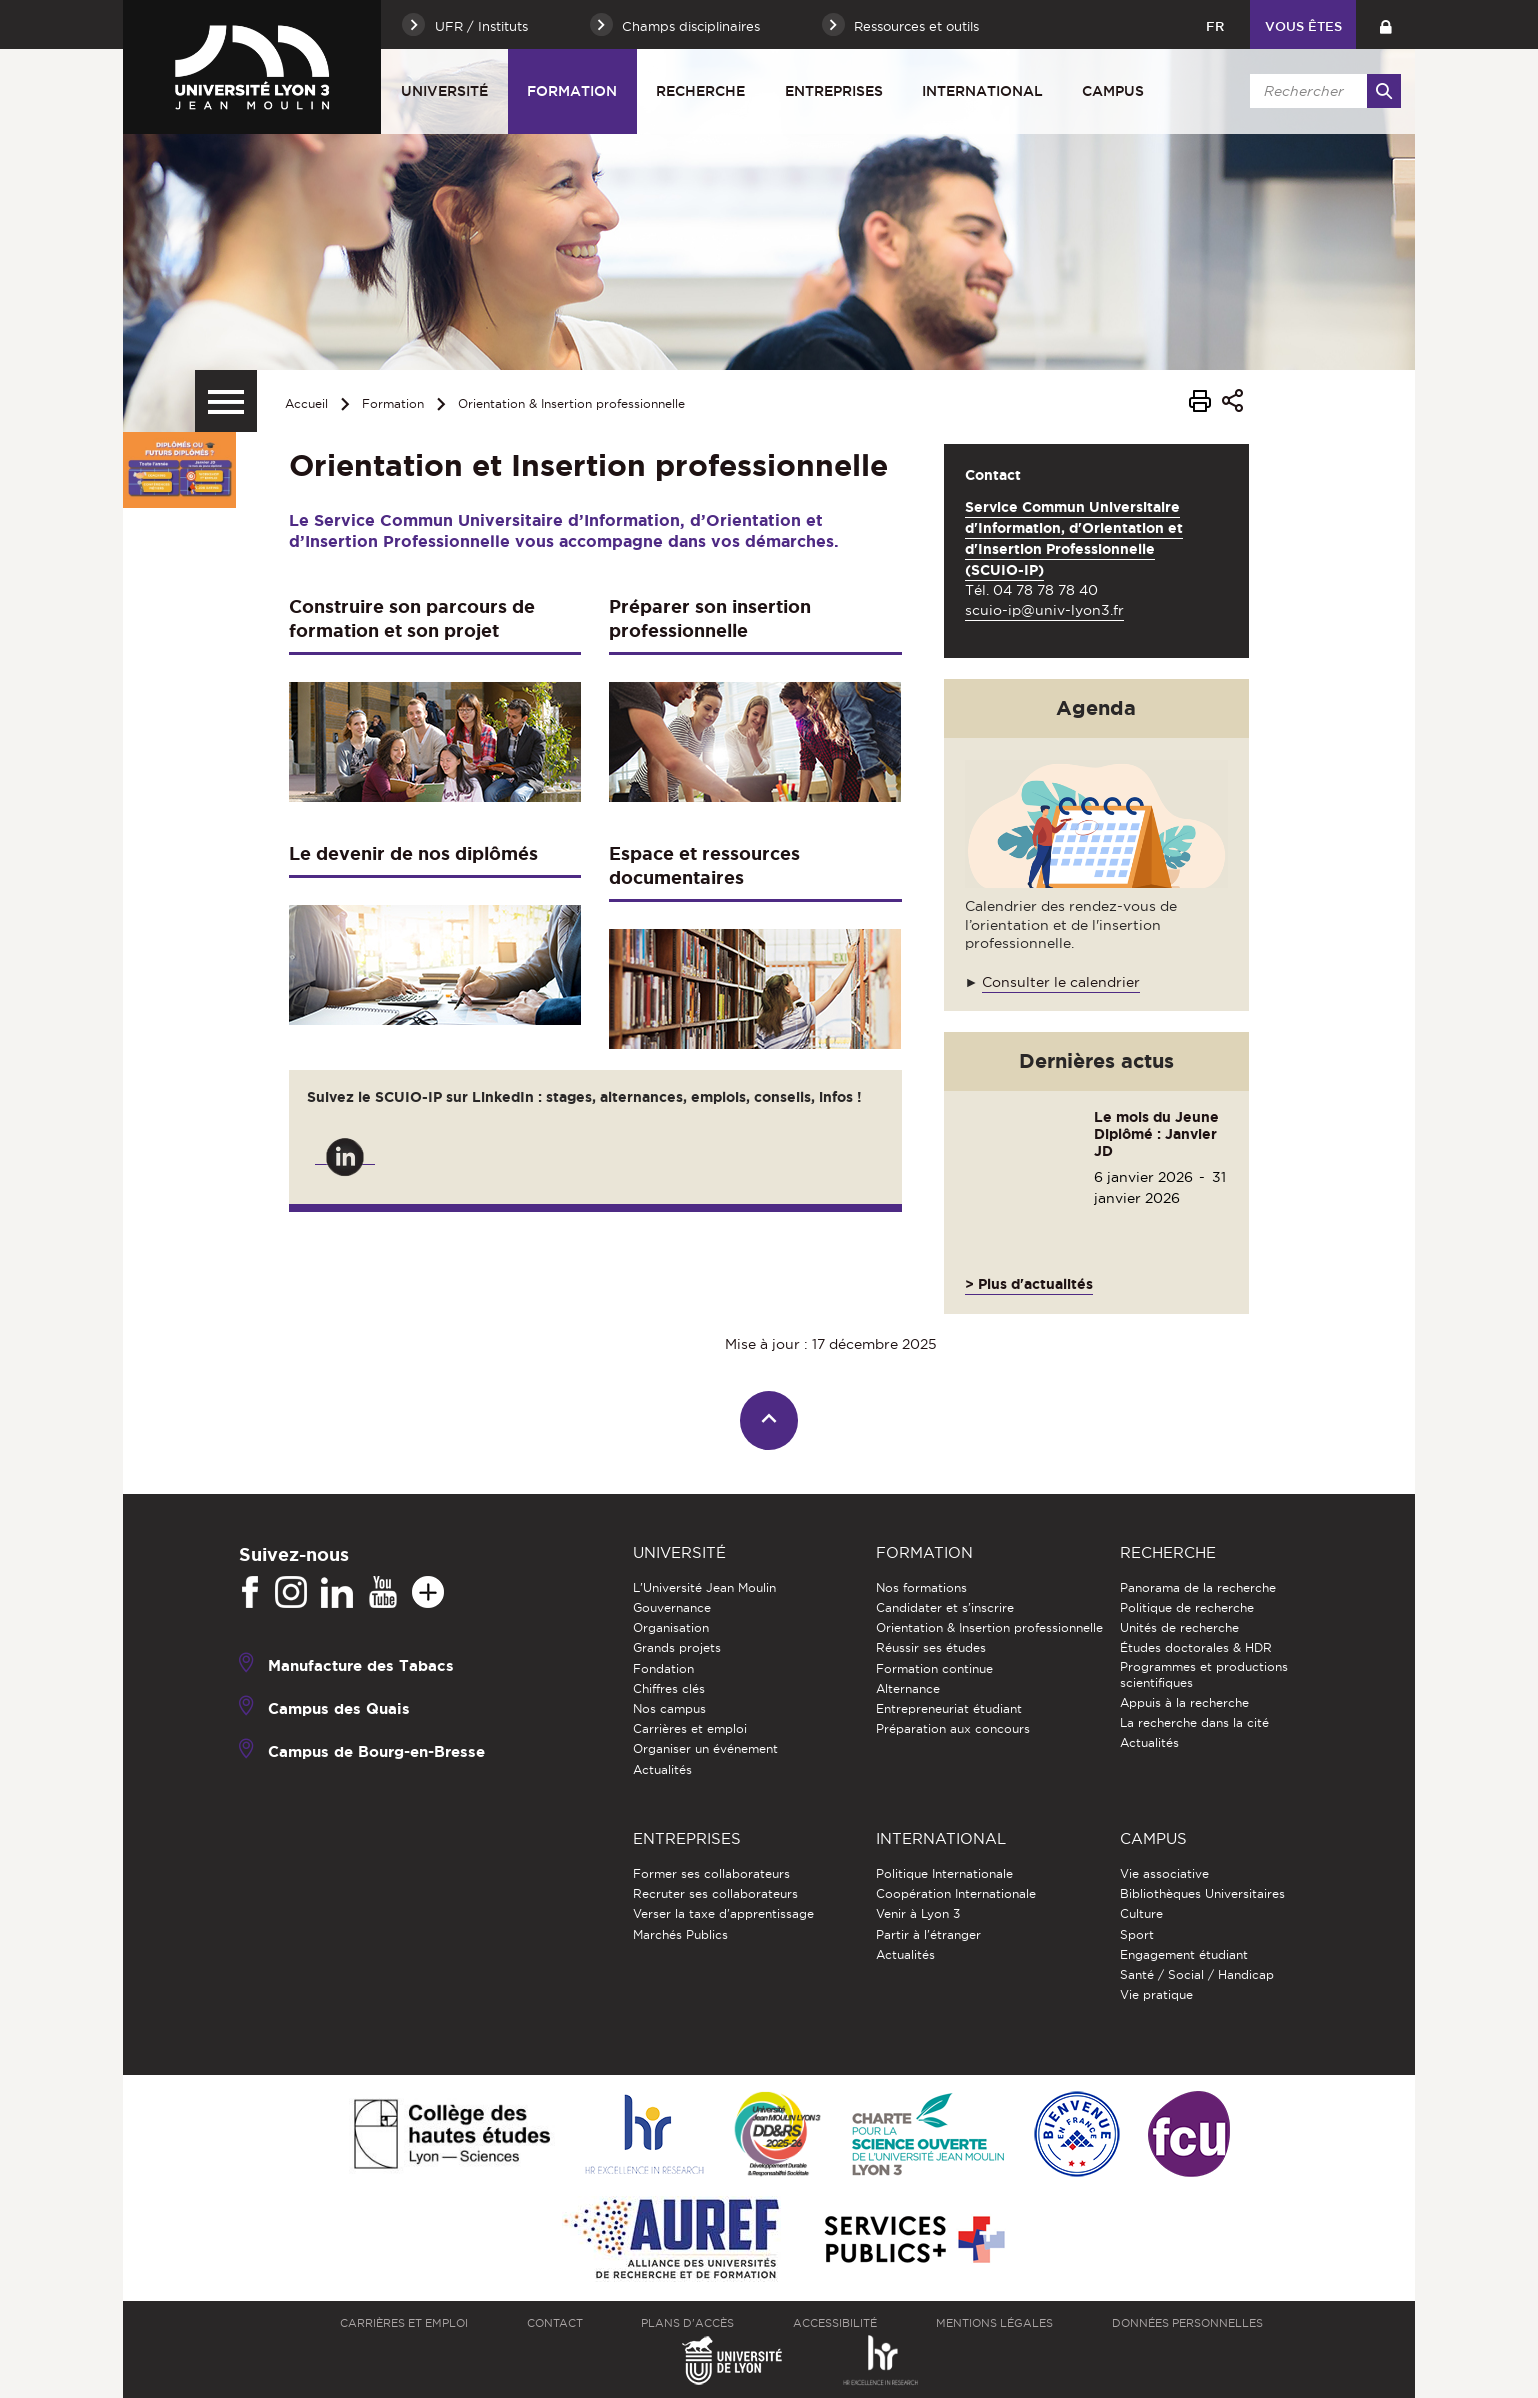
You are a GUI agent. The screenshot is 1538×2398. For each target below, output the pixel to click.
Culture (1141, 1913)
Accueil (306, 403)
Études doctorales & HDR (1196, 1647)
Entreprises (834, 91)
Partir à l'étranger (928, 1934)
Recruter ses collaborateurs (715, 1893)
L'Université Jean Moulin (704, 1587)
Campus (1113, 91)
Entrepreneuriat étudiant (949, 1708)
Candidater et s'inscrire (945, 1607)
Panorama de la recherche (1198, 1587)
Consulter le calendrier (1061, 982)
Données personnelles (1187, 2323)
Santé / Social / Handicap (1197, 1974)
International (982, 91)
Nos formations (921, 1587)
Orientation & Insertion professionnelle (571, 403)
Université (444, 91)
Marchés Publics (680, 1934)
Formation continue (934, 1668)
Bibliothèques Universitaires (1202, 1893)
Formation (572, 91)
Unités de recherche (1179, 1627)
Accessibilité (835, 2323)
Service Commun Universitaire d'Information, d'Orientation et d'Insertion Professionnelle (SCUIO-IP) (1074, 538)
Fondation (663, 1668)
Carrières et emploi (690, 1728)
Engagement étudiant (1184, 1954)
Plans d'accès (687, 2323)
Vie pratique (1156, 1994)
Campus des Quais (339, 1708)
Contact (555, 2323)
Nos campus (669, 1708)
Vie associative (1164, 1873)
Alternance (908, 1688)
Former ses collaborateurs (711, 1873)
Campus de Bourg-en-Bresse (376, 1751)
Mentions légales (994, 2323)
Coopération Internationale (956, 1893)
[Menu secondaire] (226, 401)
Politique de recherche (1187, 1607)
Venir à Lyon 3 (918, 1913)
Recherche (700, 91)
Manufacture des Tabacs (361, 1665)
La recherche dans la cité (1194, 1722)
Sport (1137, 1934)
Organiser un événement (705, 1748)
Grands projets (677, 1647)
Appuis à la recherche (1184, 1702)
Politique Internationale (944, 1873)
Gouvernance (672, 1607)
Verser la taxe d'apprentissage (723, 1913)
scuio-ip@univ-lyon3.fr (1044, 610)
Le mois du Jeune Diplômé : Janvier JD (1156, 1134)
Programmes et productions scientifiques (1204, 1674)
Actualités (662, 1769)
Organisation (671, 1627)
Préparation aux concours (953, 1728)
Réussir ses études (931, 1647)
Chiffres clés (669, 1688)
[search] (1322, 91)
